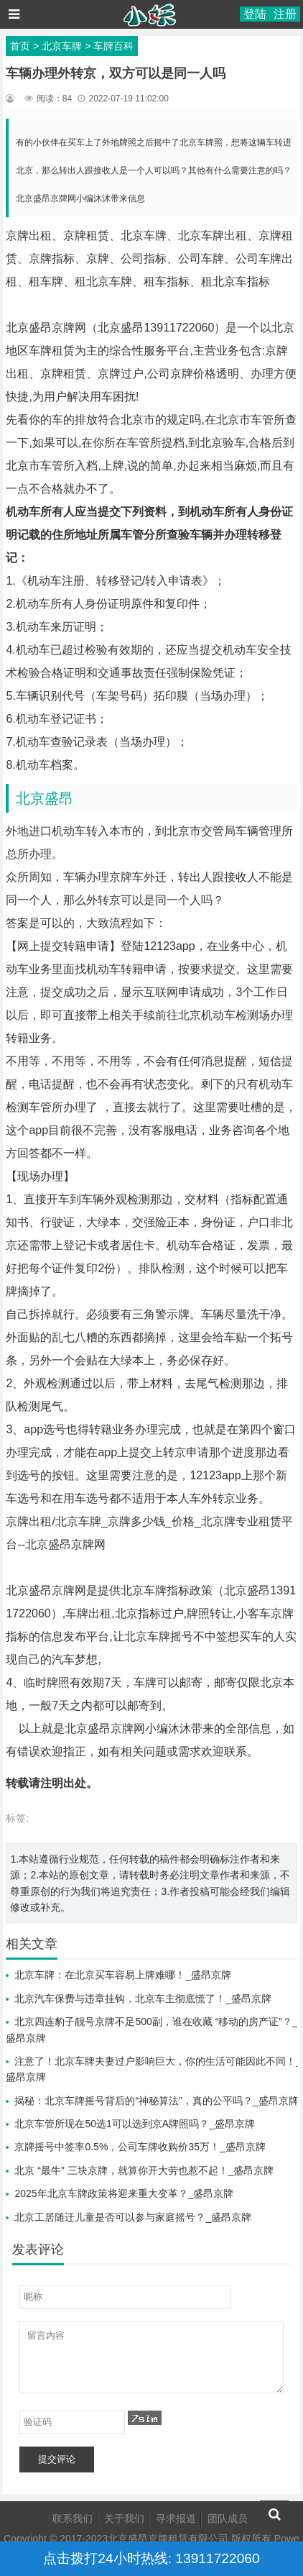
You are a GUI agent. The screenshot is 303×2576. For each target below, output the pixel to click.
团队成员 (228, 2518)
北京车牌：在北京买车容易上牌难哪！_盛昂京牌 (122, 1975)
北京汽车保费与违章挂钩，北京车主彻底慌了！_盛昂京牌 (142, 1998)
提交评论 (56, 2459)
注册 (285, 14)
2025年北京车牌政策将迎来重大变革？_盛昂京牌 (123, 2193)
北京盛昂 (44, 798)
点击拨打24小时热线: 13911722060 (151, 2558)
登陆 (254, 14)
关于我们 (124, 2518)
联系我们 (72, 2518)
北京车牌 (62, 46)
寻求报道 (176, 2518)
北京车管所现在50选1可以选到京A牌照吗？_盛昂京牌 (134, 2123)
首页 (20, 46)
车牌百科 (113, 46)
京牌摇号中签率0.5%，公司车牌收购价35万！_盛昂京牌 (139, 2146)
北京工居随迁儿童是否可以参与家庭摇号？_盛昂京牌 (132, 2217)
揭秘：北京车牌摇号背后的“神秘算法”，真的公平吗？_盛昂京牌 (156, 2100)
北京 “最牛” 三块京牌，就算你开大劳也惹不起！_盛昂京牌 (144, 2170)
